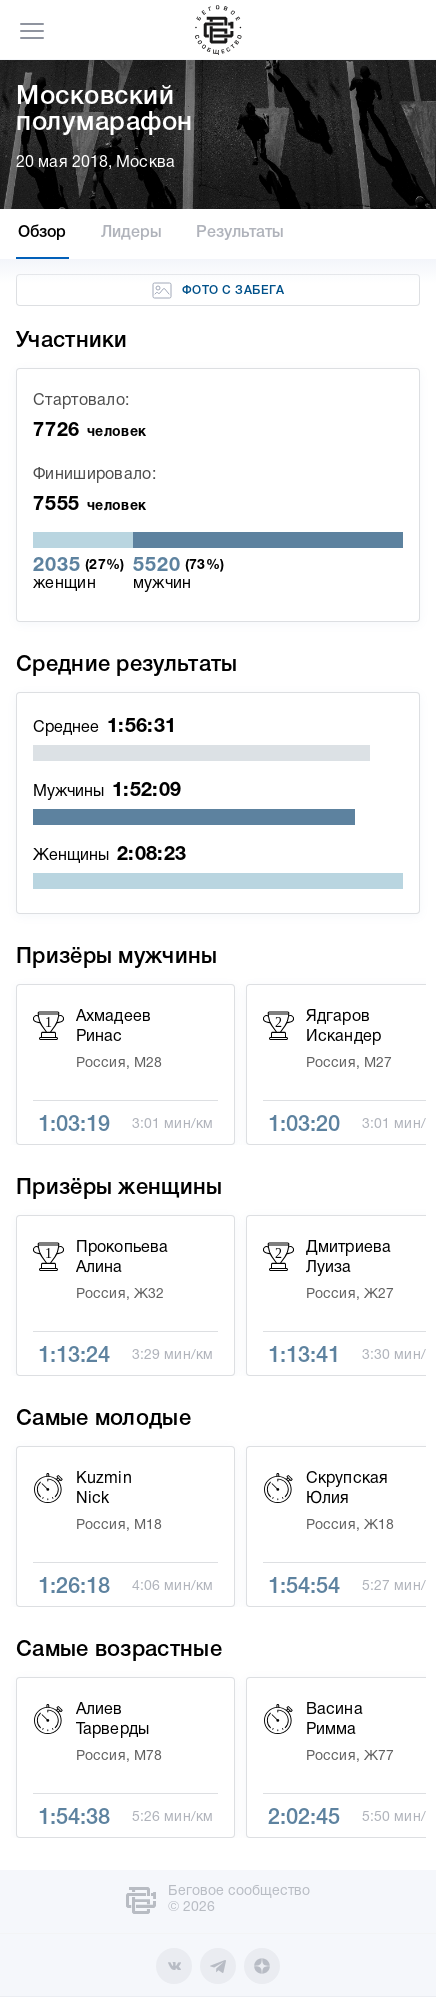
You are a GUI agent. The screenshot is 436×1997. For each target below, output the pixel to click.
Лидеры (132, 233)
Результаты (240, 233)
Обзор (42, 233)
